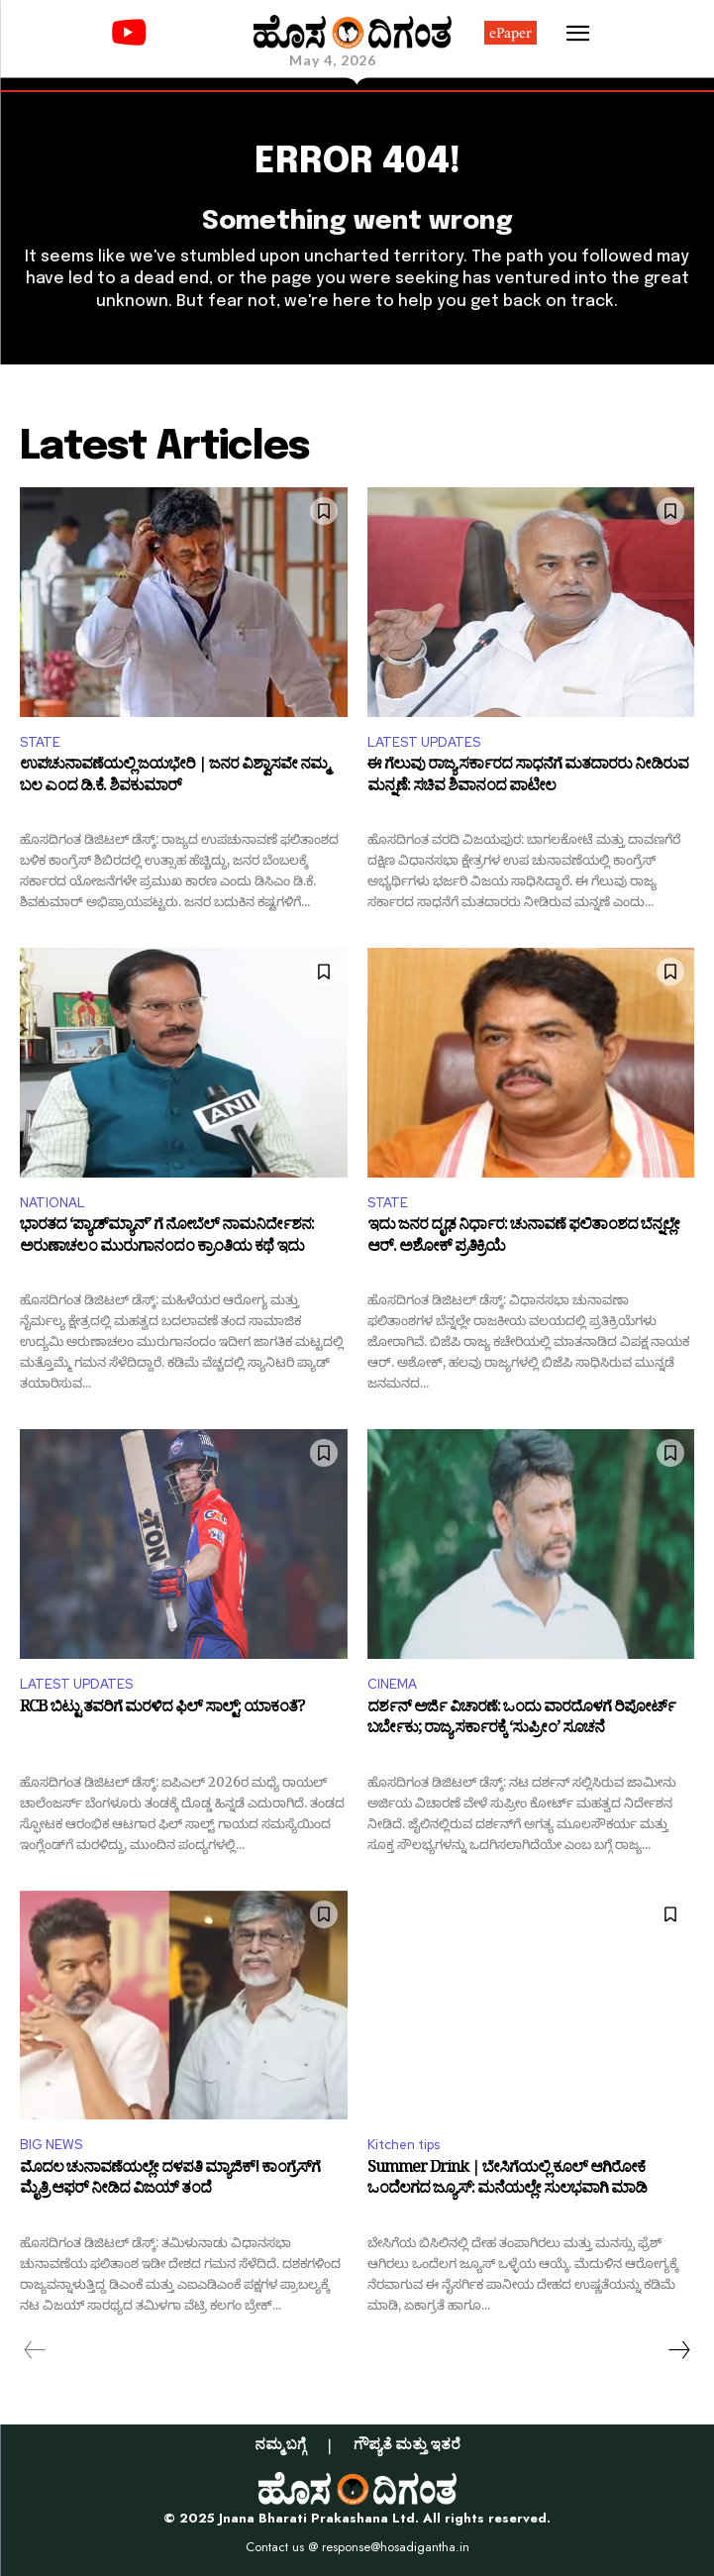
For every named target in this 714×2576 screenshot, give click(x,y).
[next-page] (678, 2350)
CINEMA (392, 1684)
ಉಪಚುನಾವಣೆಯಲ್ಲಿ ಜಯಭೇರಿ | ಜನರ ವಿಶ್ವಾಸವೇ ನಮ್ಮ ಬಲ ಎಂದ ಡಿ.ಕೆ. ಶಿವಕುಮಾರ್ (174, 778)
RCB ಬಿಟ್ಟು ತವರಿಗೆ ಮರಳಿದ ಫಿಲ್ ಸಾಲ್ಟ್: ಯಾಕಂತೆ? (162, 1710)
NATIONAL (52, 1202)
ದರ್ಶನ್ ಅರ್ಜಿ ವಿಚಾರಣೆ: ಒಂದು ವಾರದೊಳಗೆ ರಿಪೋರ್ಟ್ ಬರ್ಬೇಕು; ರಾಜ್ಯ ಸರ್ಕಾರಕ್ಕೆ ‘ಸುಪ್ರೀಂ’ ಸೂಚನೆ (521, 1721)
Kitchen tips (403, 2144)
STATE (40, 742)
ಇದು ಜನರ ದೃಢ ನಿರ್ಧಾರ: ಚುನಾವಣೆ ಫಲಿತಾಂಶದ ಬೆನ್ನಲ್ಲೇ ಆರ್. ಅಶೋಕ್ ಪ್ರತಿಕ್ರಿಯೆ (523, 1238)
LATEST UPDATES (423, 742)
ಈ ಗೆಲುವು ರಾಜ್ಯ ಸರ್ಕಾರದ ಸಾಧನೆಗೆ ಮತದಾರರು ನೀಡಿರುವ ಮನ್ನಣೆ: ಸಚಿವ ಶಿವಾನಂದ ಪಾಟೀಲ (527, 778)
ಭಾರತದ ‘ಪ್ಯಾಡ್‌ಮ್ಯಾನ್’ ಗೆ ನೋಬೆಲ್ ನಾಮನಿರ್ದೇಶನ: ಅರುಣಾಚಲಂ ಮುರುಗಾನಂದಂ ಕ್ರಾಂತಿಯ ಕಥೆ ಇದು (167, 1238)
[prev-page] (35, 2350)
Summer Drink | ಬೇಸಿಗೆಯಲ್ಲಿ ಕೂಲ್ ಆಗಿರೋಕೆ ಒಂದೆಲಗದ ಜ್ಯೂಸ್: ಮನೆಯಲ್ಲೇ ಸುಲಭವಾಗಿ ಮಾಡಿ (507, 2181)
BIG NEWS (51, 2144)
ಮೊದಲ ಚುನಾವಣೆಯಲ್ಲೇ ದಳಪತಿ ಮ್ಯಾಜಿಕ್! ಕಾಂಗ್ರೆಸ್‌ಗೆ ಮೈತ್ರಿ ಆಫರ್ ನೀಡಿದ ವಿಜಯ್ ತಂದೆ (170, 2181)
